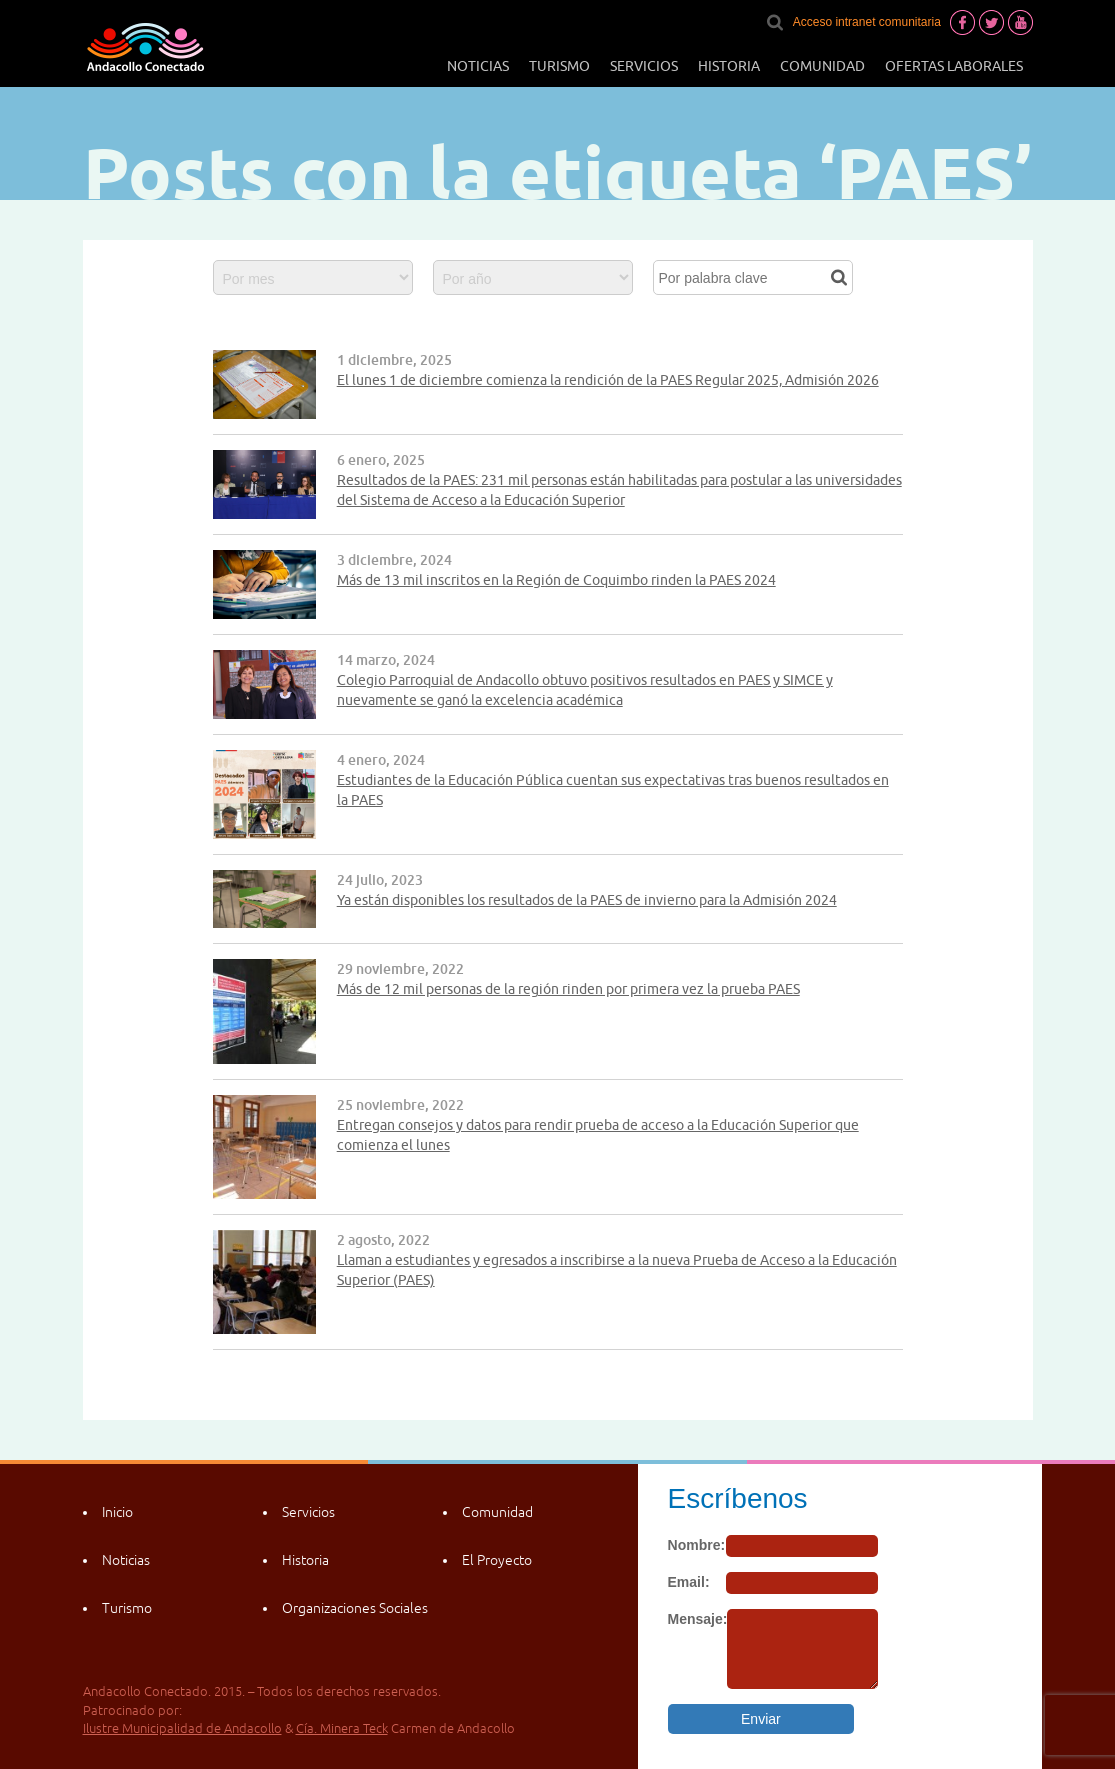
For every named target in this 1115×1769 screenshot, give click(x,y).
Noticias (478, 66)
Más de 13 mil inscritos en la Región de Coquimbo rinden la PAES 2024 (556, 580)
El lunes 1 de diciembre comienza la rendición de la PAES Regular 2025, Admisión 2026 (608, 380)
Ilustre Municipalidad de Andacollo (182, 1728)
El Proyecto (497, 1560)
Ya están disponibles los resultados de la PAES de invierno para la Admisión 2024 (587, 900)
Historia (729, 66)
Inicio (117, 1512)
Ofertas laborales (954, 66)
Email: (689, 1582)
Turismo (559, 66)
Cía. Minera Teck (342, 1728)
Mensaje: (698, 1619)
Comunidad (822, 66)
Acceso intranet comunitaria (867, 22)
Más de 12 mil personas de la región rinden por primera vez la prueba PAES (568, 989)
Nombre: (697, 1545)
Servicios (644, 66)
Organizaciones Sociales (355, 1608)
